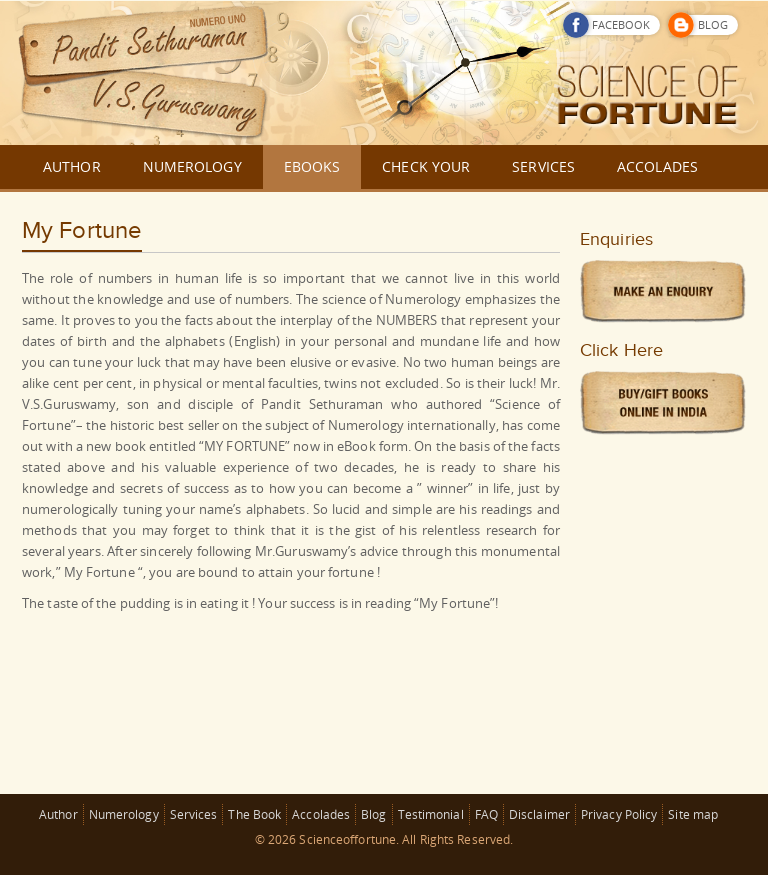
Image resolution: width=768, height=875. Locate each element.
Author (58, 814)
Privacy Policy (619, 814)
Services (194, 814)
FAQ (486, 814)
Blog (373, 814)
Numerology (124, 814)
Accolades (321, 814)
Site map (693, 814)
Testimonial (431, 814)
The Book (254, 814)
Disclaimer (539, 814)
